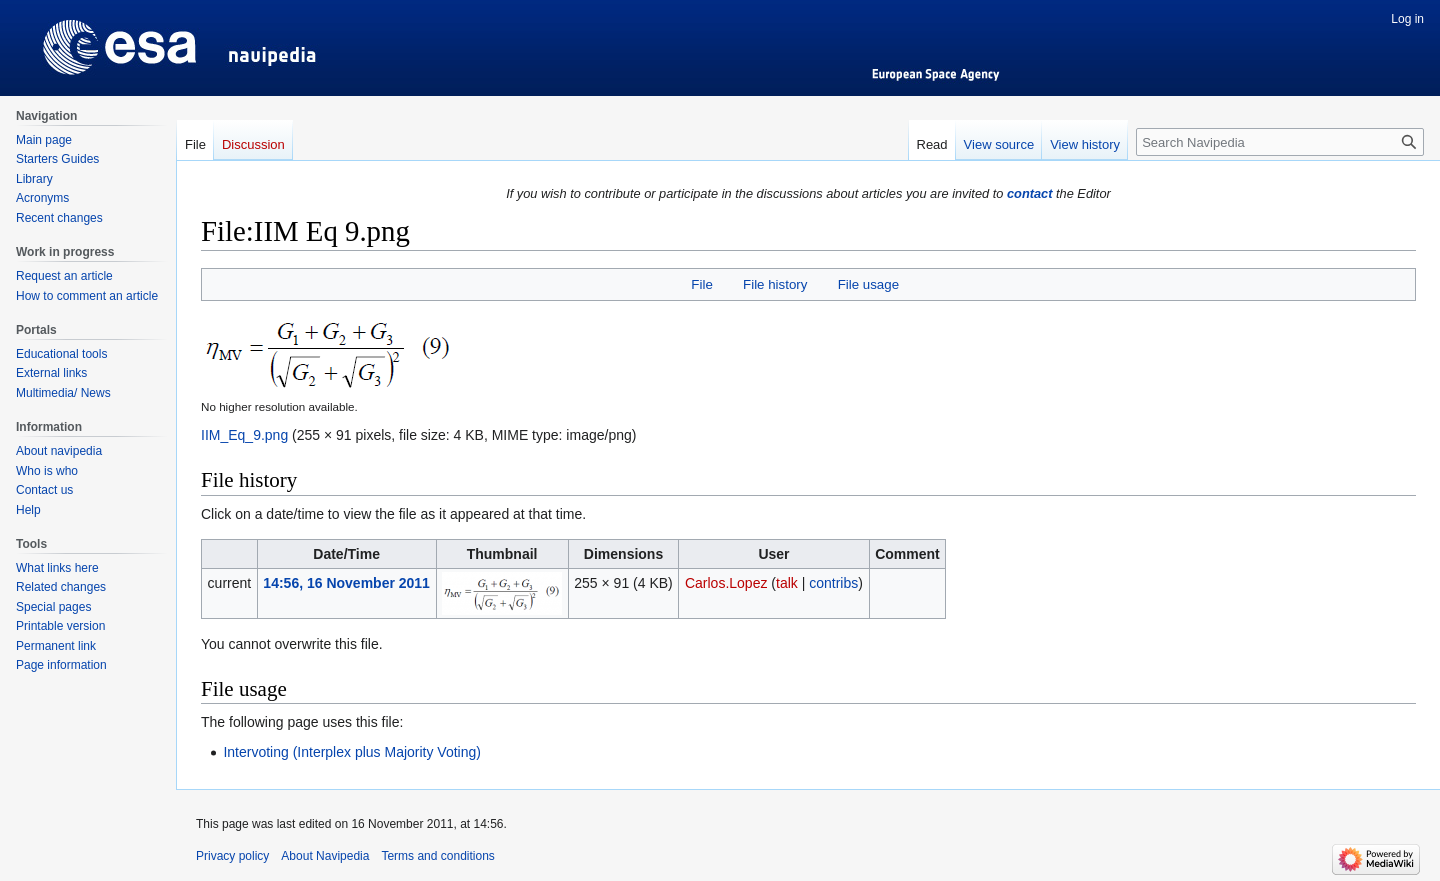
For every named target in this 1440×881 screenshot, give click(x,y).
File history (775, 284)
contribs (833, 583)
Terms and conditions (437, 856)
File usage (868, 284)
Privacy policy (232, 856)
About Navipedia (325, 856)
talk (787, 583)
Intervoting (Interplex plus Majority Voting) (352, 752)
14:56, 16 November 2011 (346, 583)
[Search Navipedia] (1280, 142)
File (701, 284)
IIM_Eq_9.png (244, 435)
